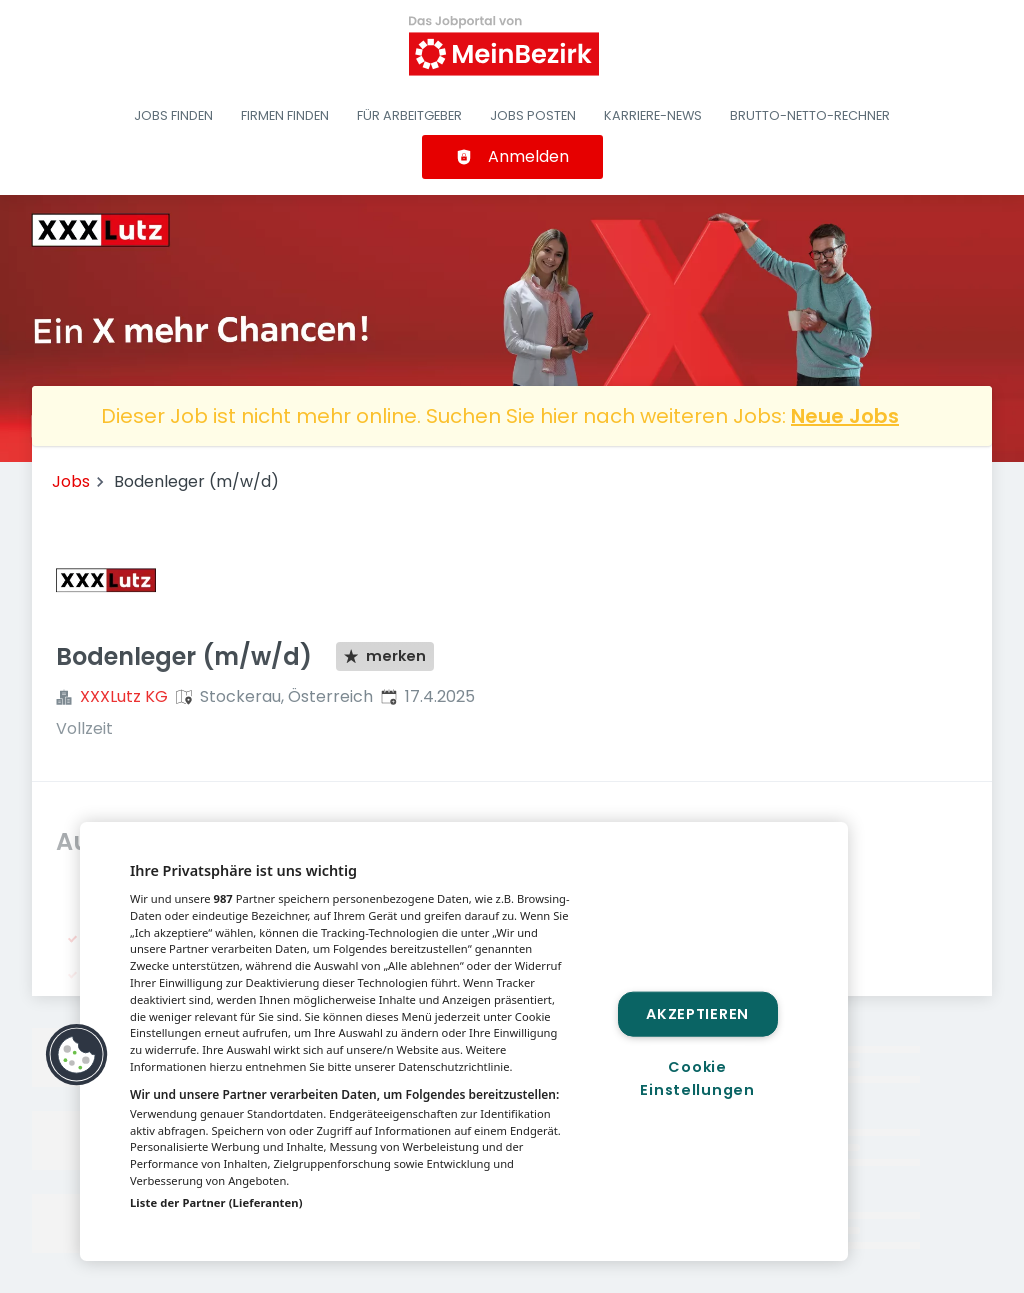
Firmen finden (285, 115)
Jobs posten (533, 115)
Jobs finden (173, 115)
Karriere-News (653, 115)
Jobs (71, 481)
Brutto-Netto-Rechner (810, 115)
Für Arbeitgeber (409, 115)
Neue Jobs (845, 416)
